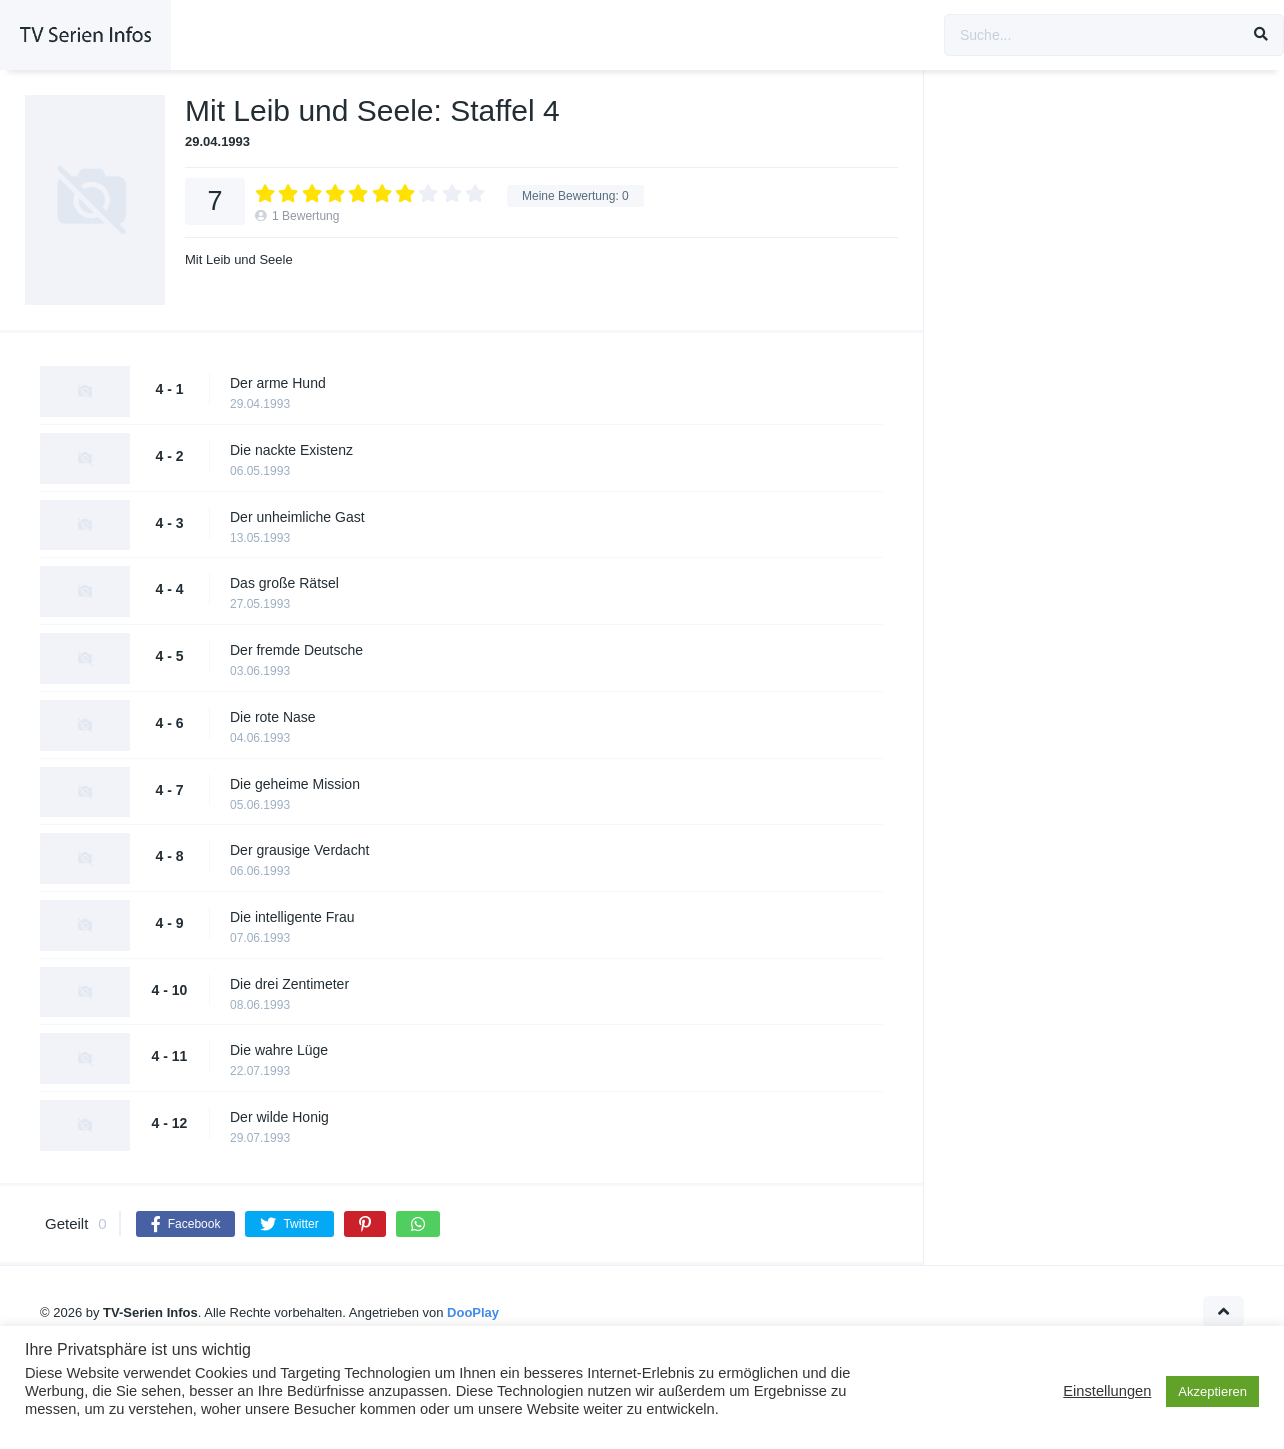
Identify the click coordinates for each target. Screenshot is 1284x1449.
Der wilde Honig (279, 1117)
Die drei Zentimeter (289, 984)
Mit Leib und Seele (239, 259)
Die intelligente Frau (292, 917)
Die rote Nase (273, 717)
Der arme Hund (278, 383)
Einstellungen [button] (1107, 1391)
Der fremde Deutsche (296, 650)
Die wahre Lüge (279, 1050)
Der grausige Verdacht (299, 850)
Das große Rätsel (284, 583)
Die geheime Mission (295, 784)
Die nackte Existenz (291, 450)
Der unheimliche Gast (297, 517)
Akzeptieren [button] (1212, 1391)
